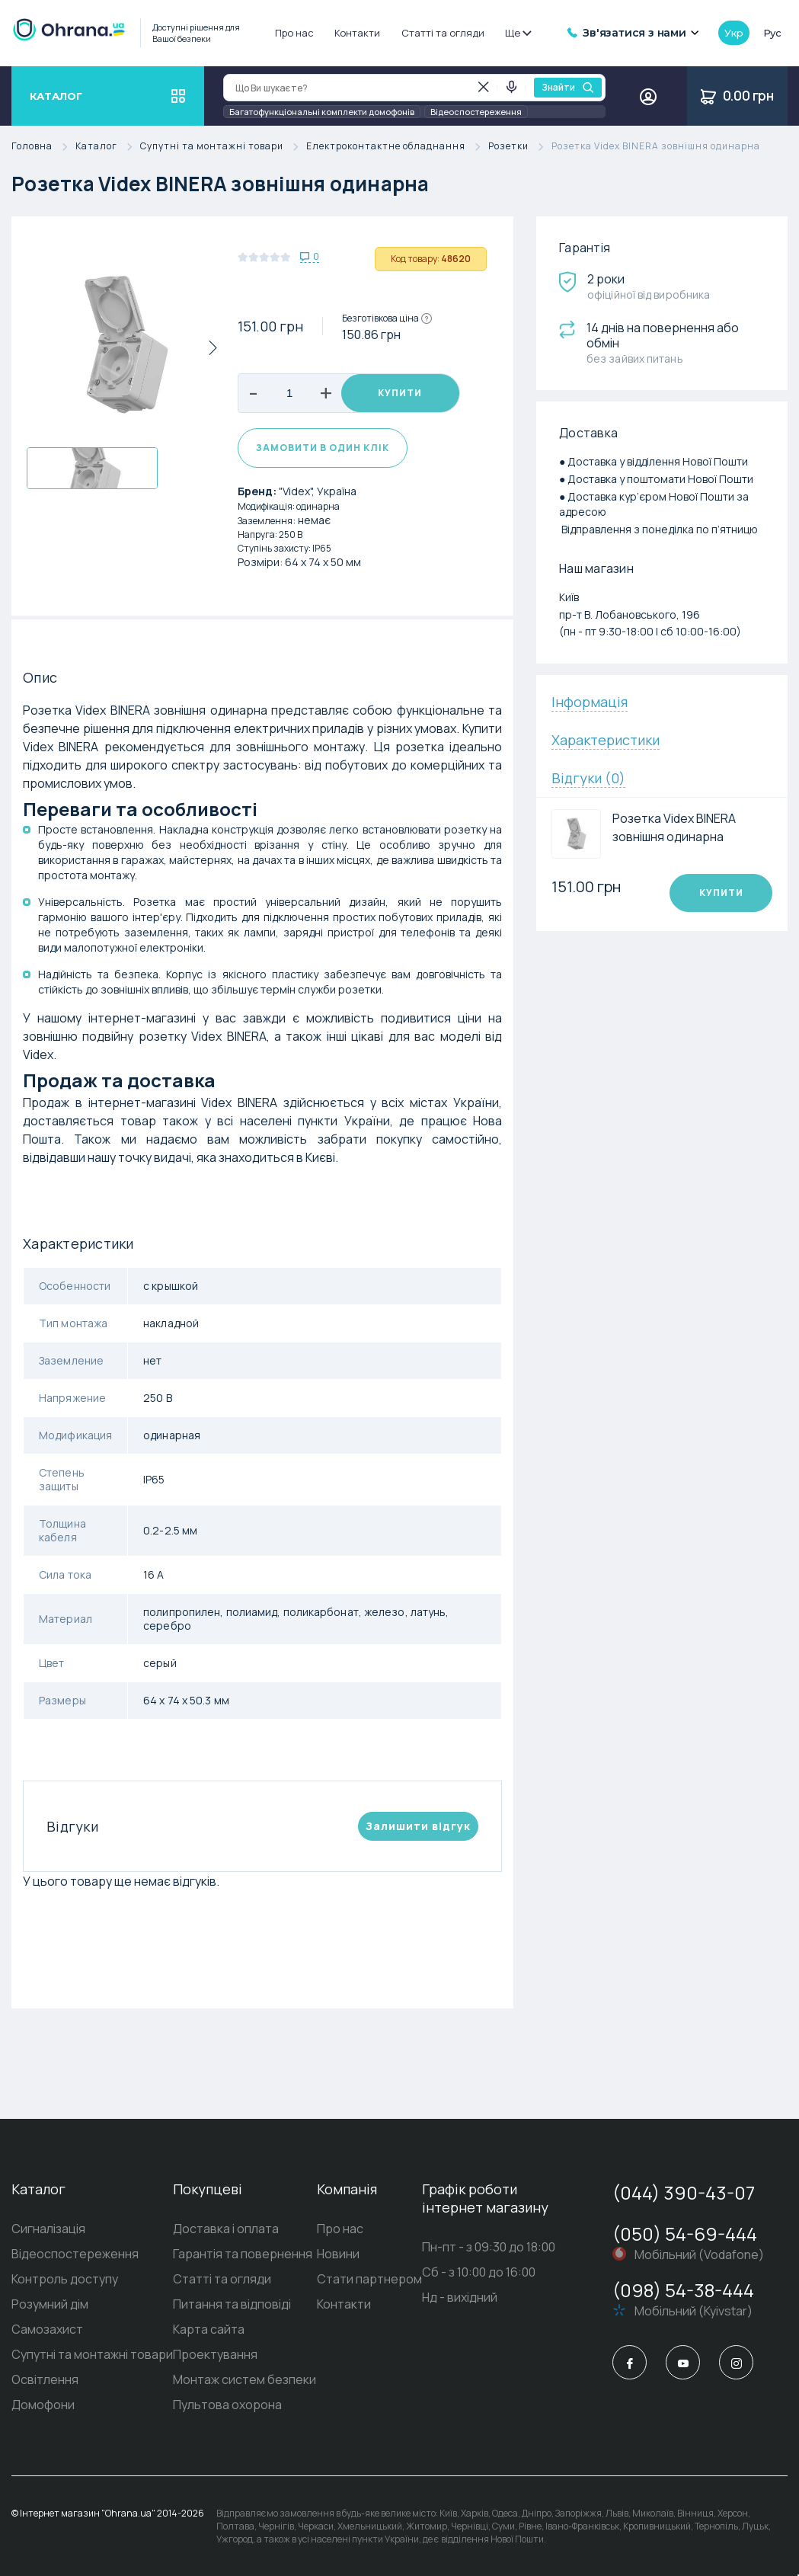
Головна (43, 146)
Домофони (43, 2404)
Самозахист (47, 2329)
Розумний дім (49, 2304)
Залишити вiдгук (418, 1826)
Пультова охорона (227, 2404)
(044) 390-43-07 (683, 2192)
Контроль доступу (64, 2278)
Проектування (215, 2354)
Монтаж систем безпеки (244, 2379)
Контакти (357, 33)
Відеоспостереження (476, 111)
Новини (338, 2253)
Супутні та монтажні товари (223, 146)
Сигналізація (48, 2228)
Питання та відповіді (232, 2304)
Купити (400, 392)
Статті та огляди (442, 33)
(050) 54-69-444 (684, 2233)
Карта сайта (208, 2329)
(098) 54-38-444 (683, 2289)
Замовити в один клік (322, 447)
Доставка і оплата (226, 2228)
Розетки (519, 146)
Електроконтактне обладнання (397, 146)
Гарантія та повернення (242, 2253)
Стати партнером (369, 2278)
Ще (517, 33)
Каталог (107, 146)
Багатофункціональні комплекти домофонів (321, 111)
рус (772, 33)
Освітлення (44, 2379)
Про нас (294, 33)
